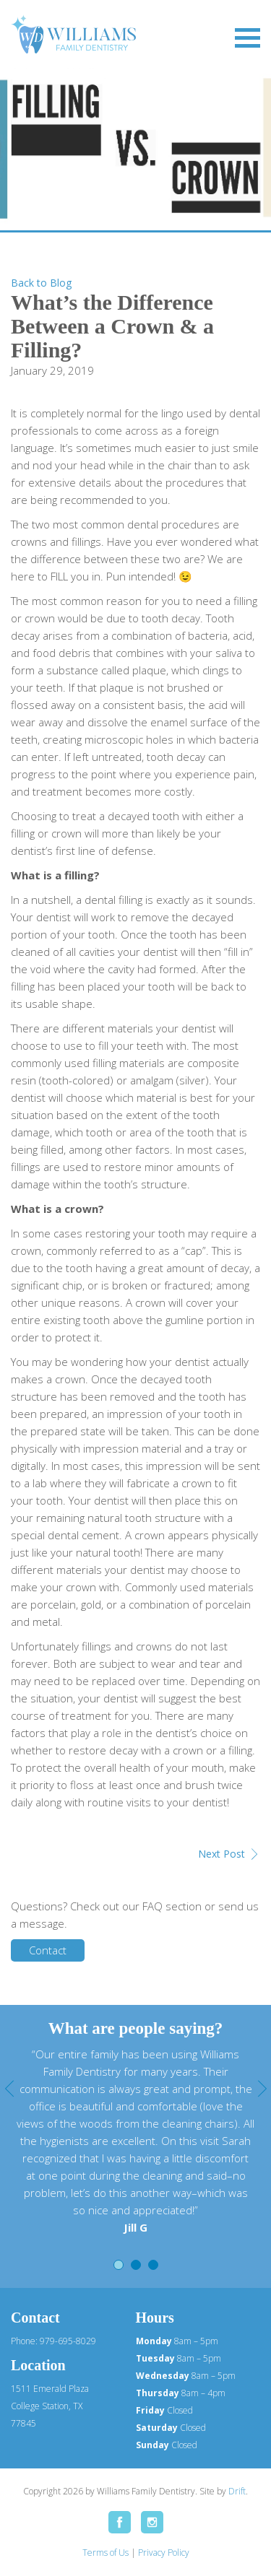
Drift (237, 2491)
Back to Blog (41, 283)
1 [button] (118, 2265)
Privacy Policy (163, 2552)
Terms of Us (105, 2552)
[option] (135, 2140)
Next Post (221, 1854)
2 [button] (136, 2265)
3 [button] (153, 2265)
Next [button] (261, 2088)
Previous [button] (9, 2088)
